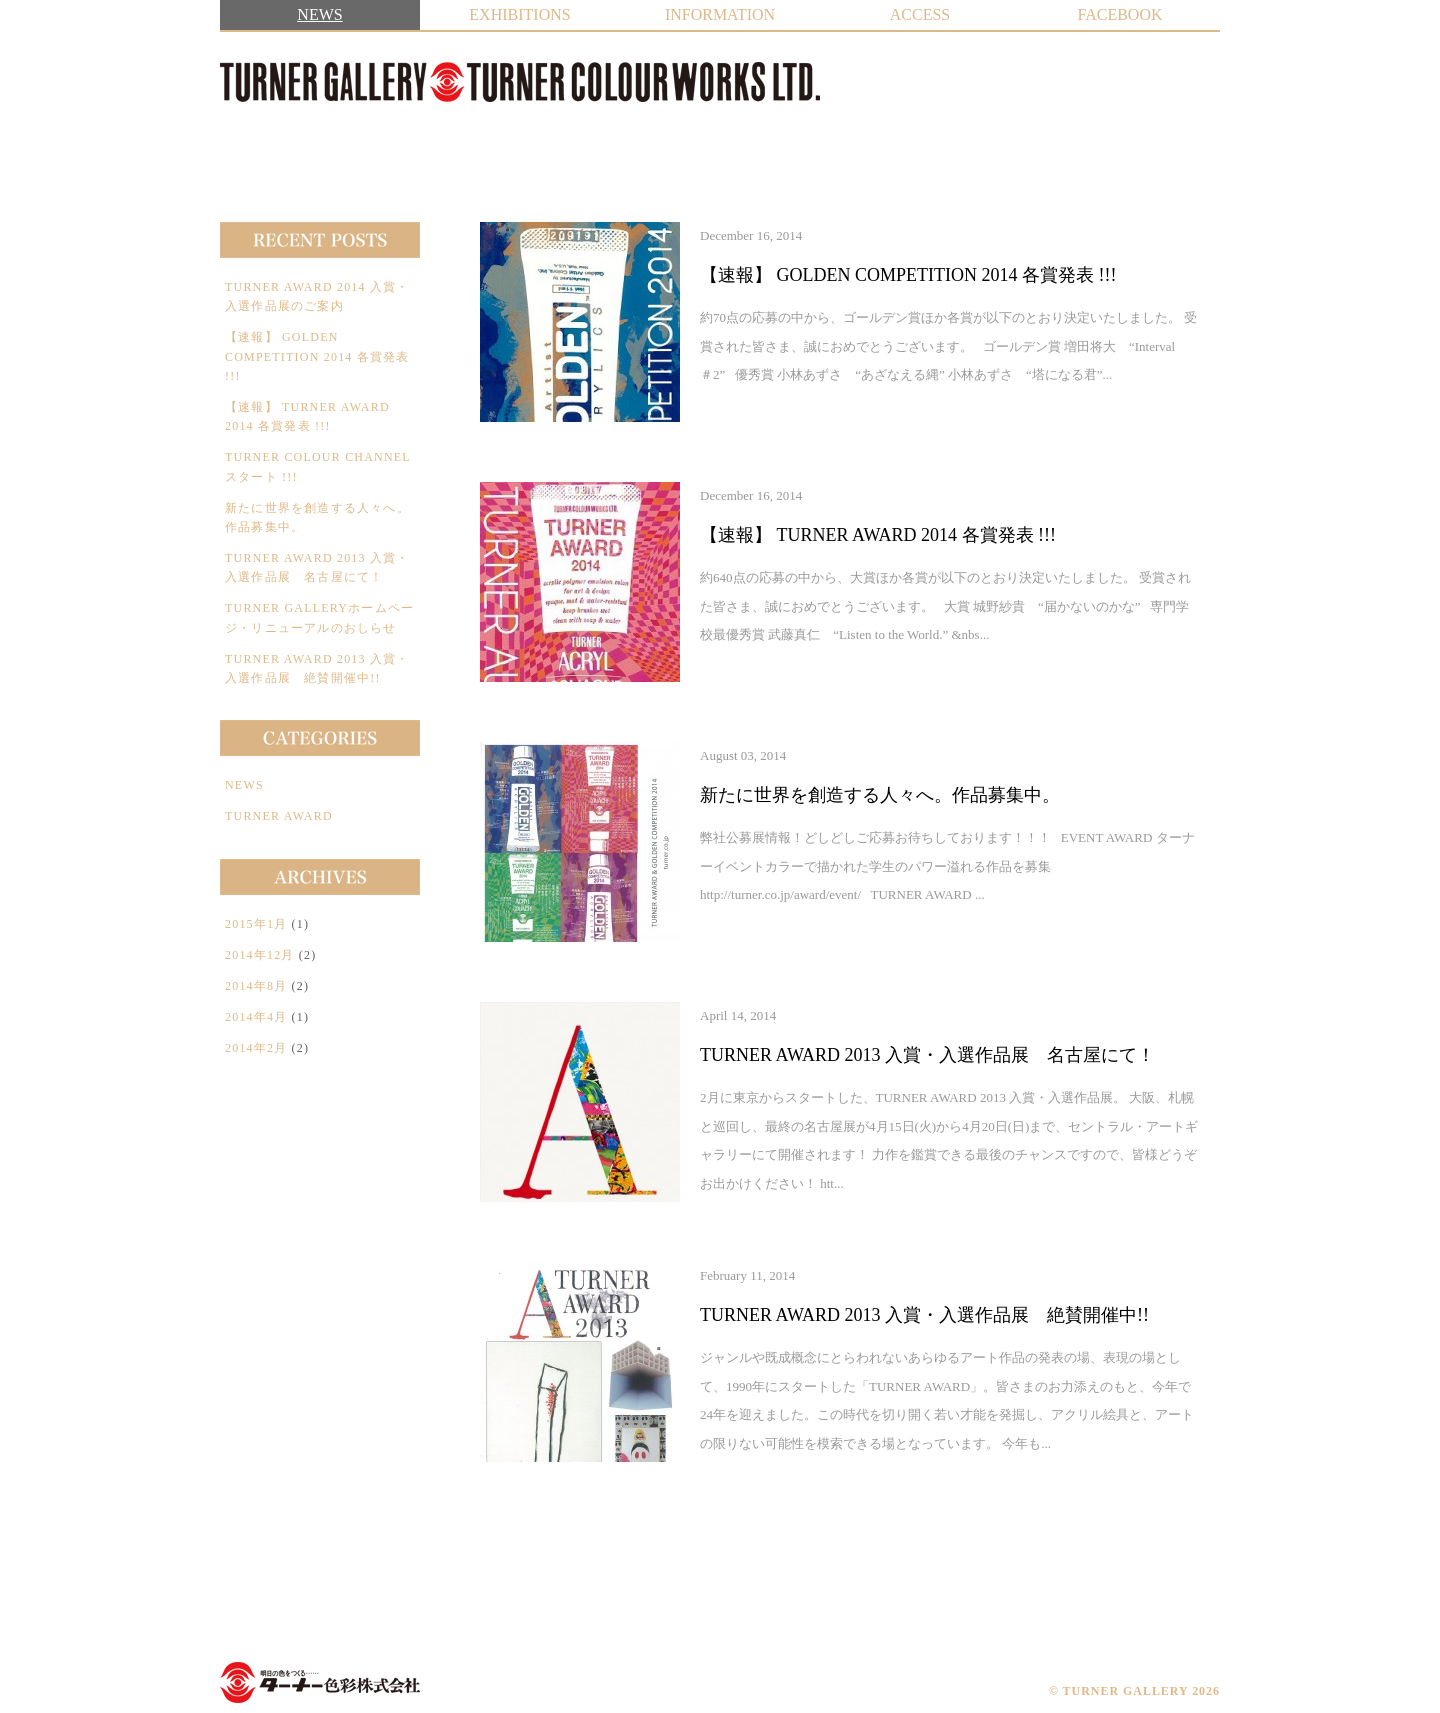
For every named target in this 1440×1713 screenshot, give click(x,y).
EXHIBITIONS (519, 14)
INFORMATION (720, 14)
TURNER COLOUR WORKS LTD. (320, 1682)
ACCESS (920, 14)
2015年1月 (256, 924)
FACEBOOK (1119, 14)
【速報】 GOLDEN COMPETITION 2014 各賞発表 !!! (317, 356)
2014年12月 (260, 955)
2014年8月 (256, 986)
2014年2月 (256, 1048)
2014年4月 (256, 1017)
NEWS (319, 14)
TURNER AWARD (279, 816)
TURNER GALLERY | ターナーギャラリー (520, 82)
